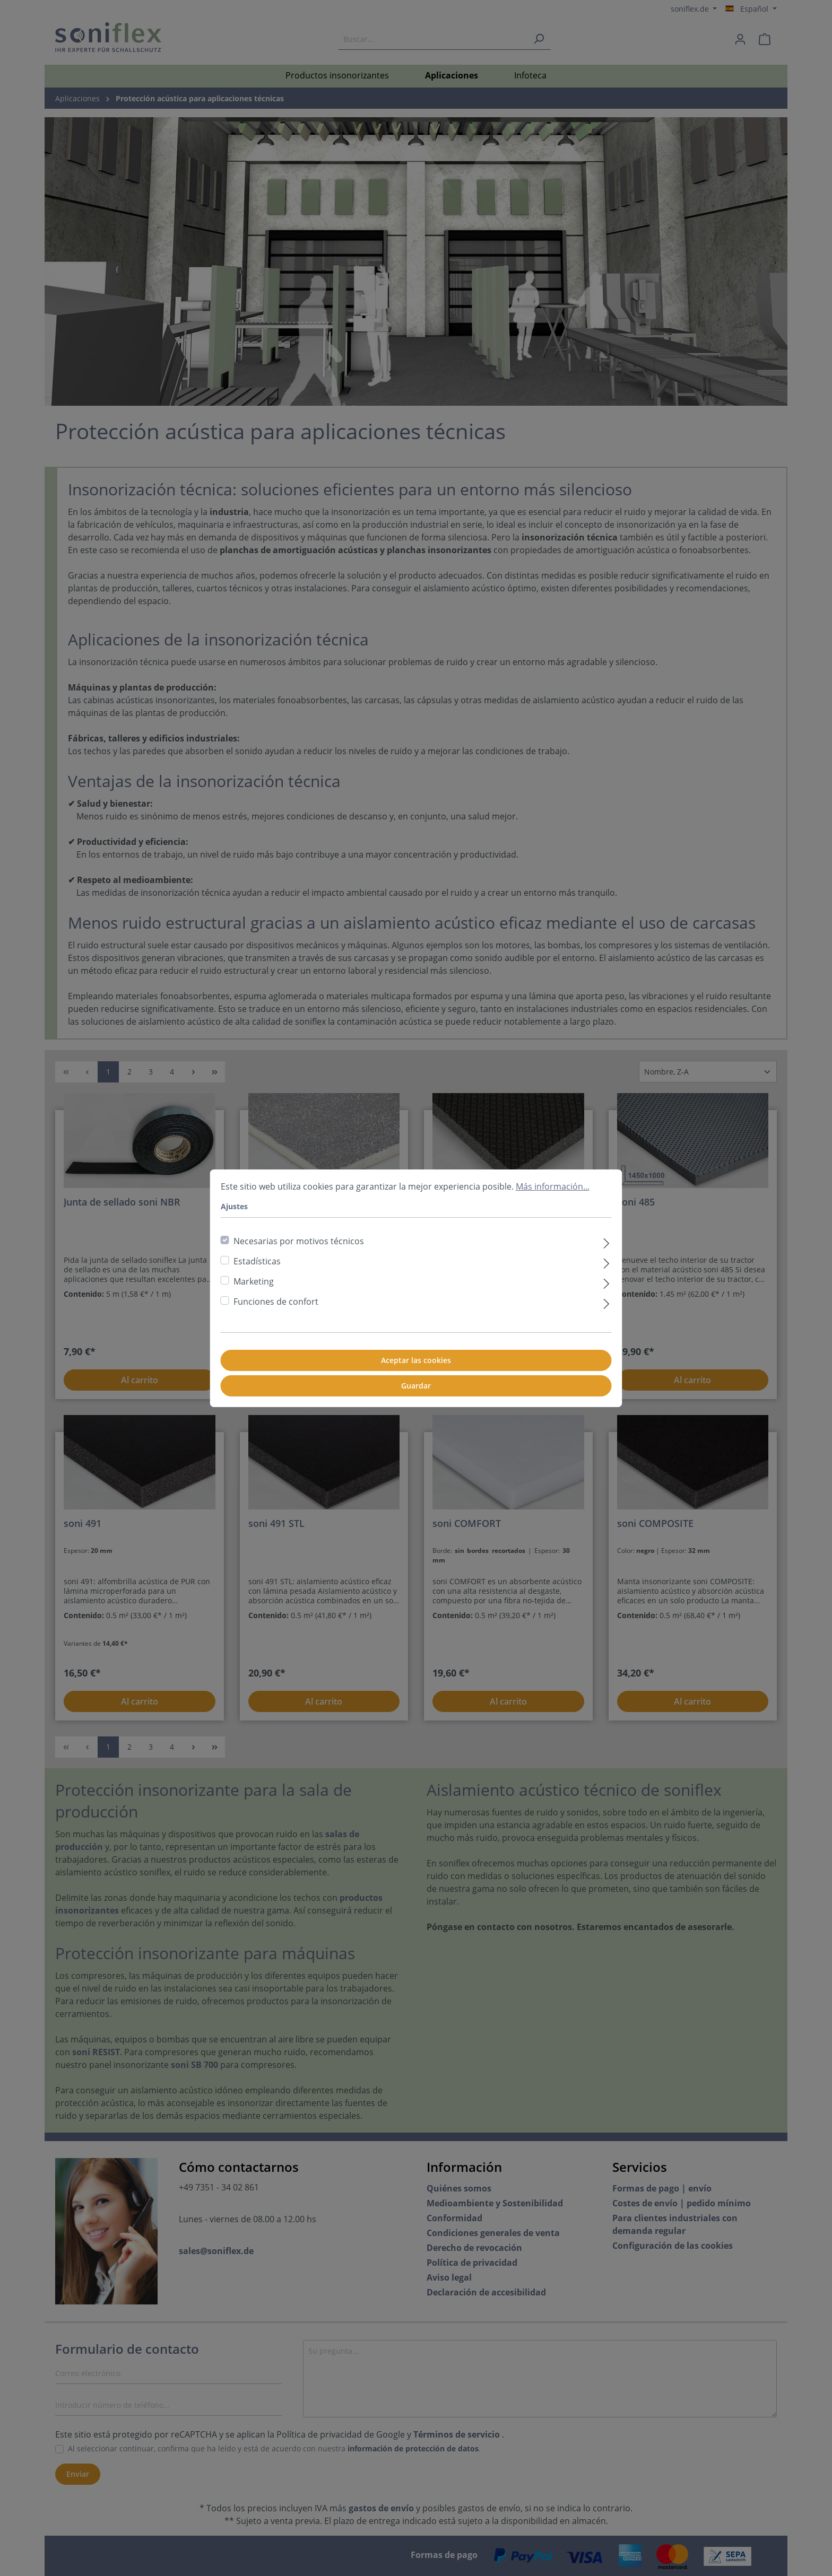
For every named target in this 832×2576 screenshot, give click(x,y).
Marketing (253, 1281)
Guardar (416, 1386)
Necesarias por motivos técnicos (298, 1241)
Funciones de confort (275, 1301)
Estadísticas (257, 1261)
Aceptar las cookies (416, 1360)
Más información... (553, 1186)
